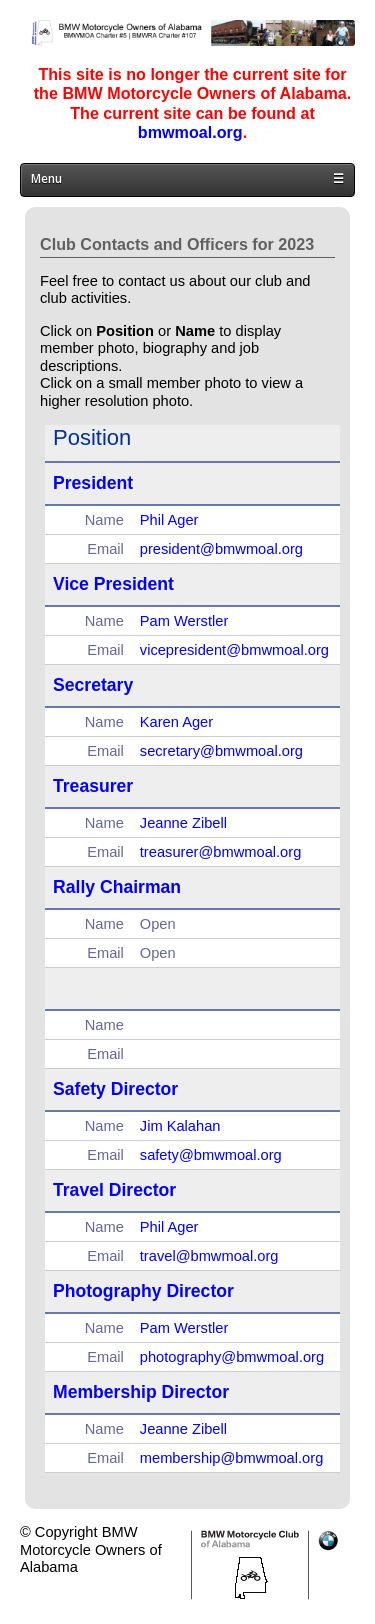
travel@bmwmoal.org (209, 1256)
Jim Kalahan (180, 1126)
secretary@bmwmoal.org (221, 751)
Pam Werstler (184, 621)
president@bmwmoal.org (221, 549)
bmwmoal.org (190, 132)
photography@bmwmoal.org (232, 1357)
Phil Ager (169, 520)
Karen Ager (176, 722)
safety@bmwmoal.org (211, 1155)
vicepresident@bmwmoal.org (234, 650)
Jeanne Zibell (183, 823)
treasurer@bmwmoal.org (221, 852)
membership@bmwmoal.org (231, 1458)
